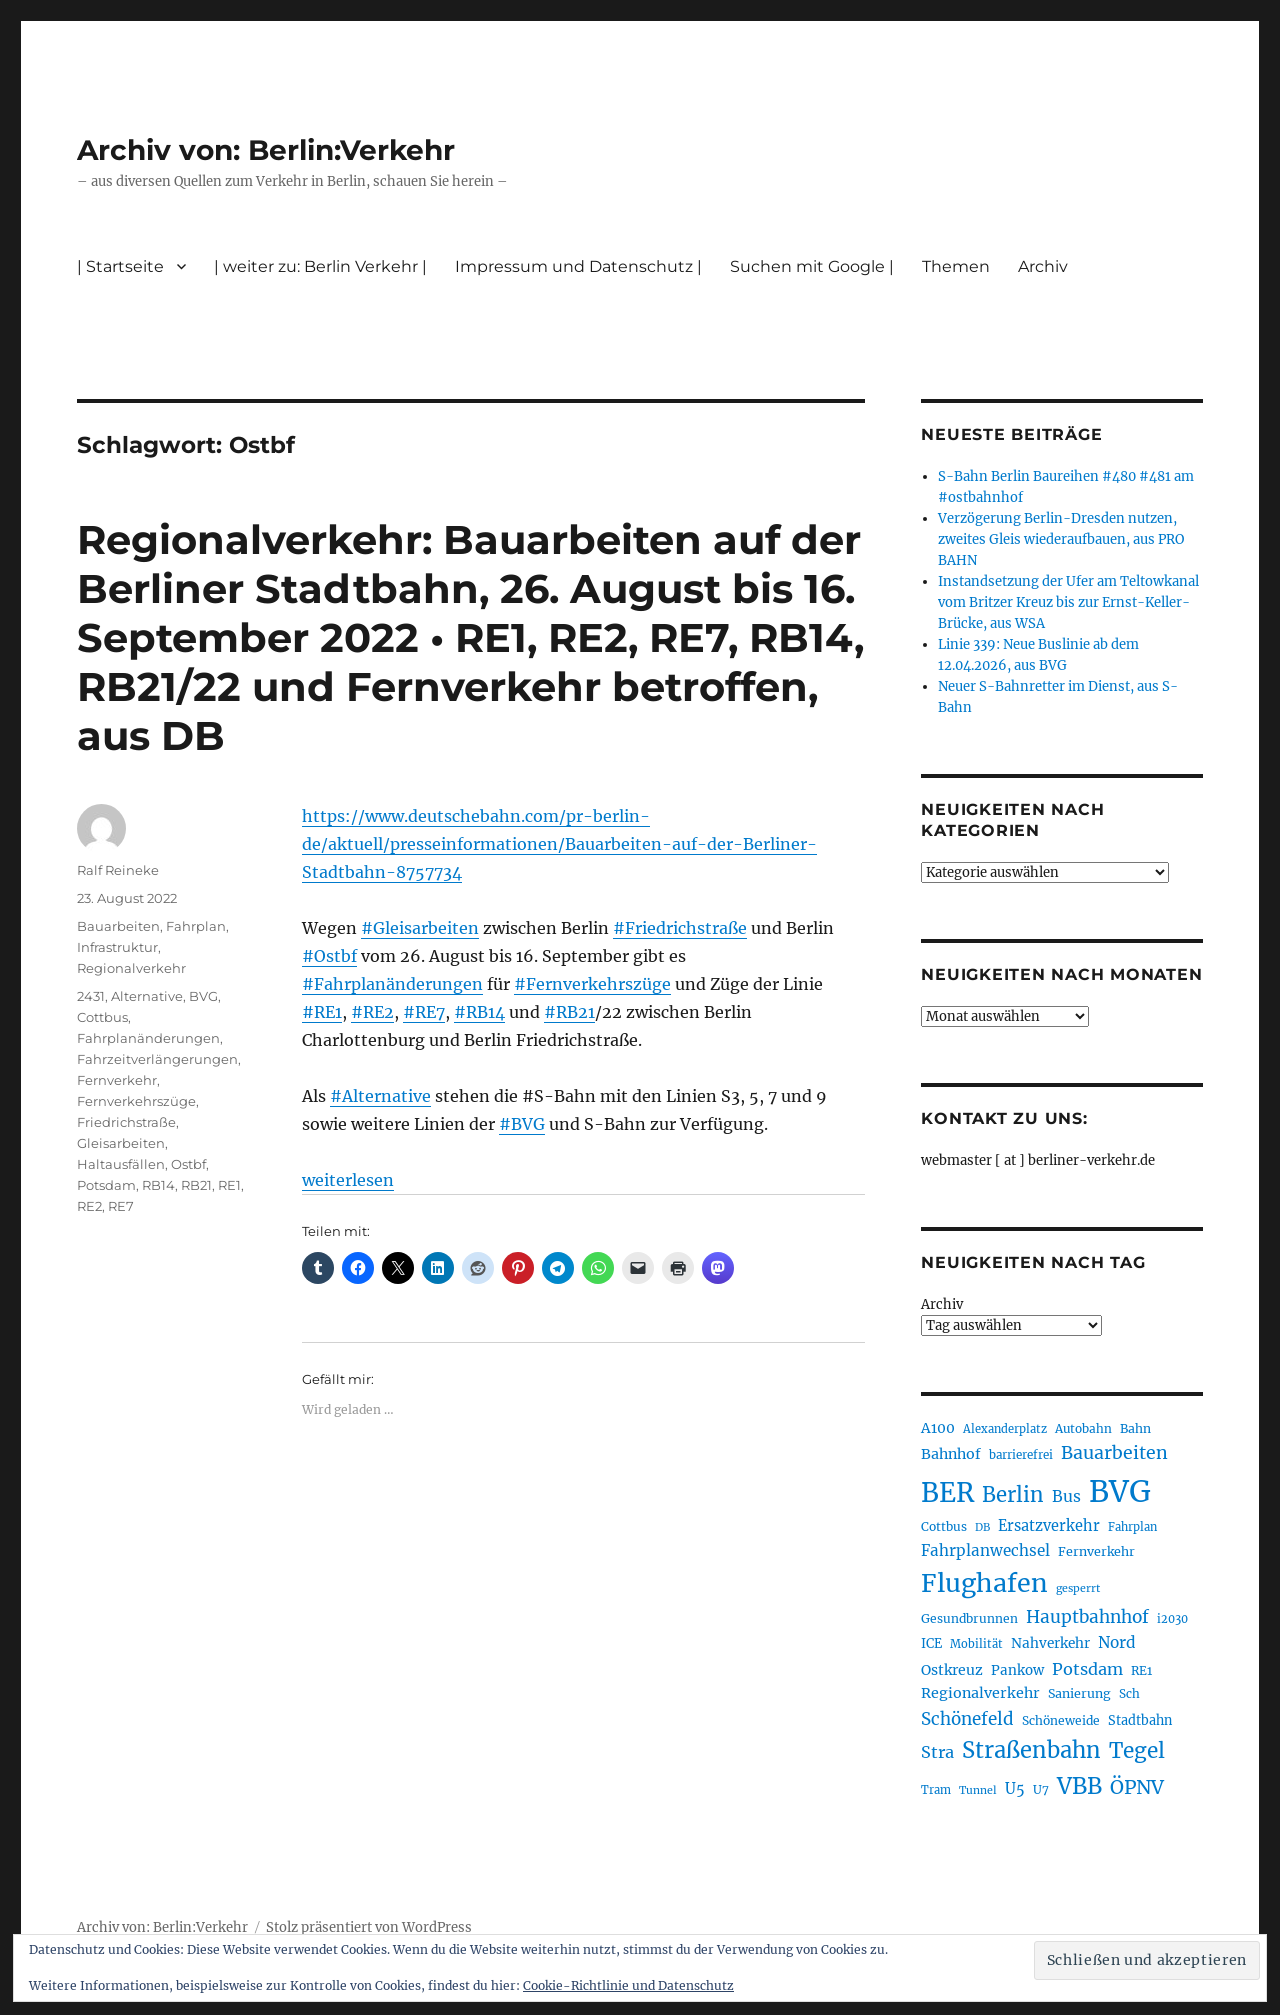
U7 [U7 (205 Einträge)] (1041, 1789)
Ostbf (188, 1164)
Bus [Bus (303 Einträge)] (1066, 1496)
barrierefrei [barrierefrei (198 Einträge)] (1021, 1455)
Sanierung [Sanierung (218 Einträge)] (1079, 1693)
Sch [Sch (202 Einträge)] (1129, 1693)
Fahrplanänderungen (148, 1038)
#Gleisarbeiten (420, 928)
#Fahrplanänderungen (392, 984)
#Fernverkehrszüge (592, 984)
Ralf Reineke (118, 870)
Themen (956, 266)
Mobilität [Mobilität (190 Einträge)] (976, 1644)
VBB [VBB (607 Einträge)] (1079, 1786)
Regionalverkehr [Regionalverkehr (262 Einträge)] (980, 1693)
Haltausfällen (121, 1164)
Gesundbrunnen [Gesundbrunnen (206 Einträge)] (969, 1618)
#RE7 (424, 1012)
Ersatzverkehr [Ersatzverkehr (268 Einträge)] (1049, 1526)
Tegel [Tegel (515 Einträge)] (1137, 1751)
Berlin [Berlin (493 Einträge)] (1013, 1495)
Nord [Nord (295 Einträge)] (1117, 1642)
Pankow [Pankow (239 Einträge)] (1017, 1670)
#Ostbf (329, 956)
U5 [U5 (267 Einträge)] (1015, 1789)
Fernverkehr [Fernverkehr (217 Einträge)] (1096, 1551)
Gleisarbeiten (121, 1143)
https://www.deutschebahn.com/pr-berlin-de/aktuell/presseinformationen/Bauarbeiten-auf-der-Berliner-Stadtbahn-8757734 (559, 844)
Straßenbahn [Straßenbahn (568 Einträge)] (1031, 1750)
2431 (91, 996)
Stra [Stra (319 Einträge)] (937, 1752)
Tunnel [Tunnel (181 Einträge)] (978, 1790)
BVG (203, 996)
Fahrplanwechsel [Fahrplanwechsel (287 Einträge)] (985, 1550)
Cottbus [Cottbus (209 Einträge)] (944, 1526)
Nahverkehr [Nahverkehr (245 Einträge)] (1050, 1643)
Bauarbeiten (118, 926)
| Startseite (120, 266)
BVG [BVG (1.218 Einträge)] (1120, 1491)
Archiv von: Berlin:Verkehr (266, 150)
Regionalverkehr (131, 968)
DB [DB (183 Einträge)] (982, 1527)
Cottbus (102, 1017)
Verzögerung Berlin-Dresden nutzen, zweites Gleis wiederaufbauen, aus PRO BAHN (1061, 539)
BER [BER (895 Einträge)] (947, 1492)
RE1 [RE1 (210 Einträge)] (1141, 1670)
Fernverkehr (117, 1080)
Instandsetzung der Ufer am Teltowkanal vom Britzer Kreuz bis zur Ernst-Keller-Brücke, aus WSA (1068, 602)
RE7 (121, 1206)
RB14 (158, 1185)
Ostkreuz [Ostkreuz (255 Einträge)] (952, 1670)
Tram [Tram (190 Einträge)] (936, 1790)
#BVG (522, 1124)
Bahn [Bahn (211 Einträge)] (1135, 1428)
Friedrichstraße (126, 1122)
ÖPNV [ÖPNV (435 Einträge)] (1137, 1787)
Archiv (1043, 266)
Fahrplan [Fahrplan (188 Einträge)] (1132, 1527)
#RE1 (322, 1012)
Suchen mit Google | (812, 266)
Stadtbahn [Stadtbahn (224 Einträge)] (1140, 1720)
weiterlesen (348, 1180)
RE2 (89, 1206)
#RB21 (569, 1012)
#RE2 (372, 1012)
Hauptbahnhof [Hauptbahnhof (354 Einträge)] (1087, 1617)
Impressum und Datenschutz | (578, 266)
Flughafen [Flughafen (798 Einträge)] (984, 1583)
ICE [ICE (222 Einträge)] (931, 1643)
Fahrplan (196, 926)
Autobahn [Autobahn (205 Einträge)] (1083, 1428)
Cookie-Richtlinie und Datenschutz (628, 1985)
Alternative (147, 996)
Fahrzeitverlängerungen (157, 1059)
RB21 (196, 1185)
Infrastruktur (117, 947)
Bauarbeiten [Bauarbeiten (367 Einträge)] (1114, 1453)
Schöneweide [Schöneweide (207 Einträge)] (1061, 1720)
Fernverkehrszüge (136, 1101)
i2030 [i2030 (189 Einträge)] (1172, 1619)
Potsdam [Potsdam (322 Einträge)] (1087, 1669)
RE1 (229, 1185)
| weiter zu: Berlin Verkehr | (320, 266)
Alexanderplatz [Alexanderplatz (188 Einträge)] (1005, 1429)
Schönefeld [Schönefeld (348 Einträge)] (967, 1719)
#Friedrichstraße (680, 928)
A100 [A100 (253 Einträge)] (938, 1428)
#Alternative (380, 1096)
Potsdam (106, 1185)
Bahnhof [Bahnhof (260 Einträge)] (951, 1454)
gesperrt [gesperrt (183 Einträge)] (1078, 1588)
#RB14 (479, 1012)
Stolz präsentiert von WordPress (369, 1927)
